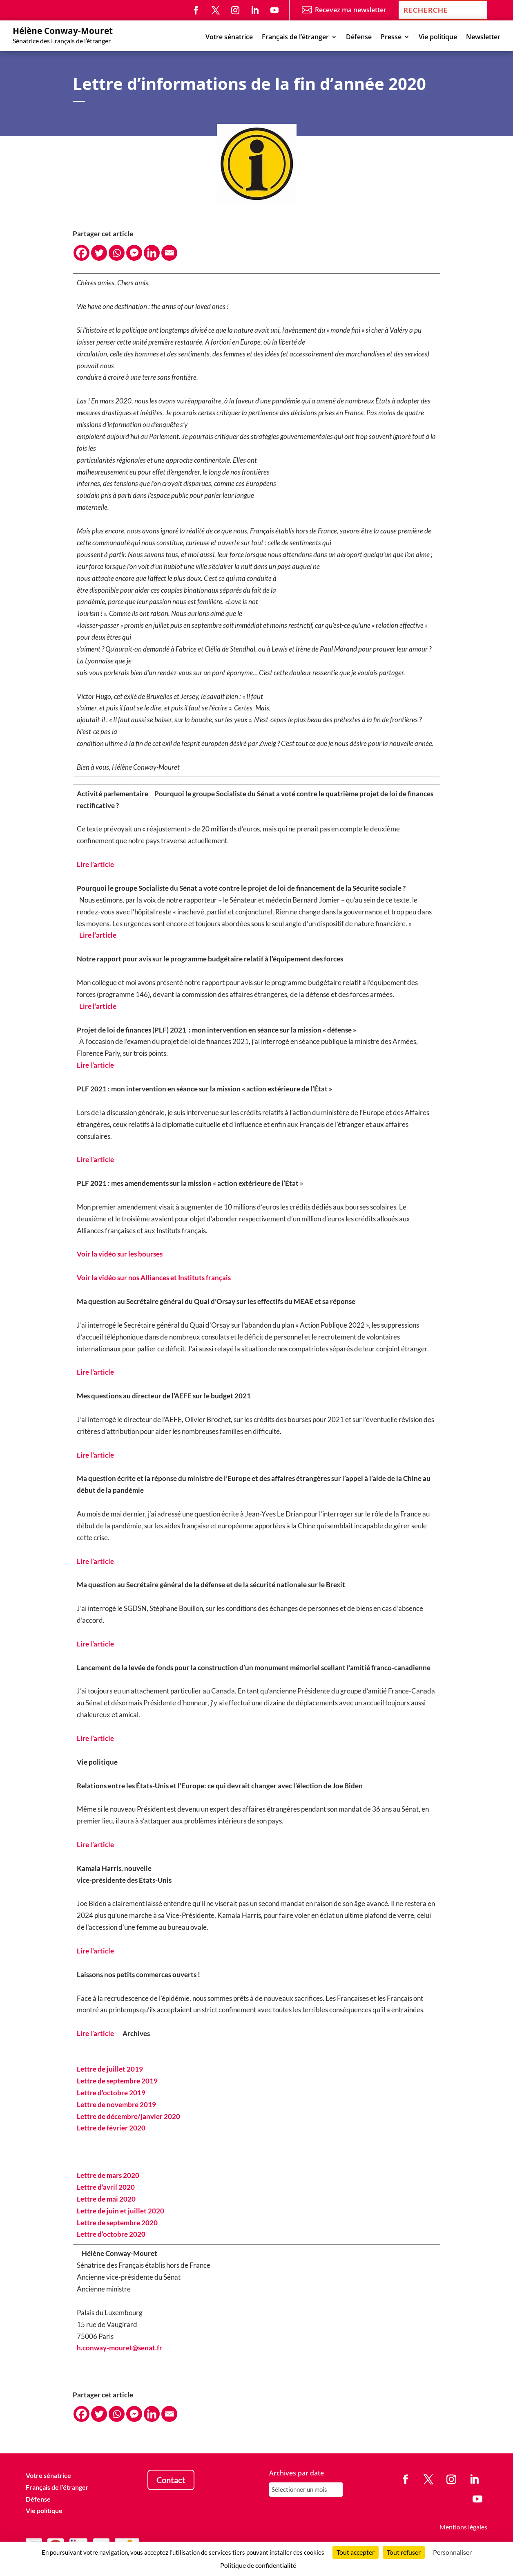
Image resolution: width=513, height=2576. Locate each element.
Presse (391, 37)
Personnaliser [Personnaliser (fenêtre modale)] (452, 2552)
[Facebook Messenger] (134, 253)
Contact (170, 2480)
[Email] (169, 253)
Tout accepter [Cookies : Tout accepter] (356, 2552)
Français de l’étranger (295, 37)
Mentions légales (463, 2527)
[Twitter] (99, 253)
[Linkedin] (152, 253)
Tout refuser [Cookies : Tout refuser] (404, 2552)
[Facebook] (81, 253)
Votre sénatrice (229, 37)
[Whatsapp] (117, 253)
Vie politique (438, 37)
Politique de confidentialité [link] (258, 2565)
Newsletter (483, 37)
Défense (359, 37)
